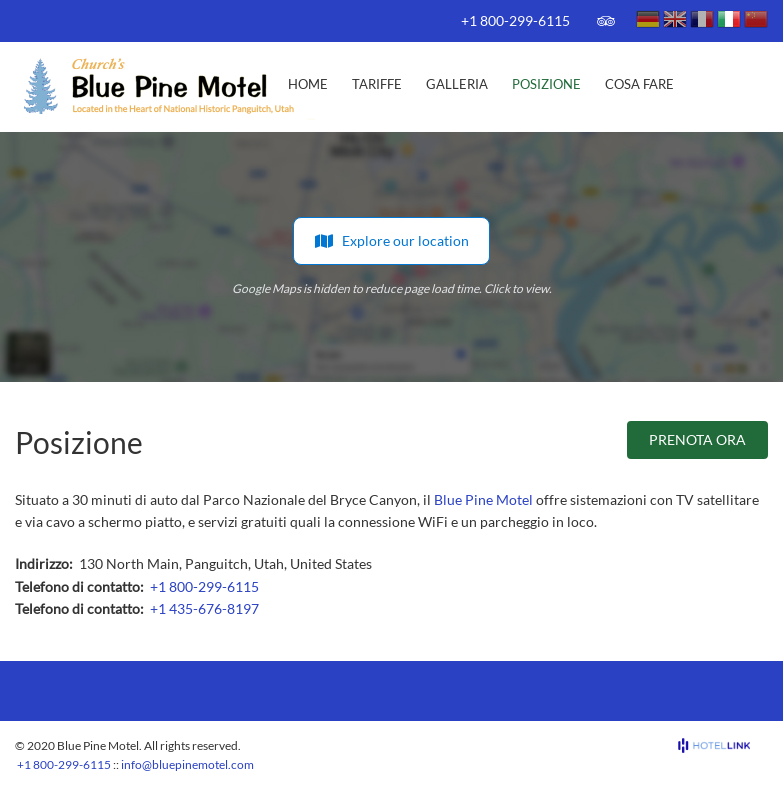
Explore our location (391, 241)
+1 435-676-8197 (204, 608)
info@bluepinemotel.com (187, 764)
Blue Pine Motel (483, 499)
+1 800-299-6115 (515, 20)
